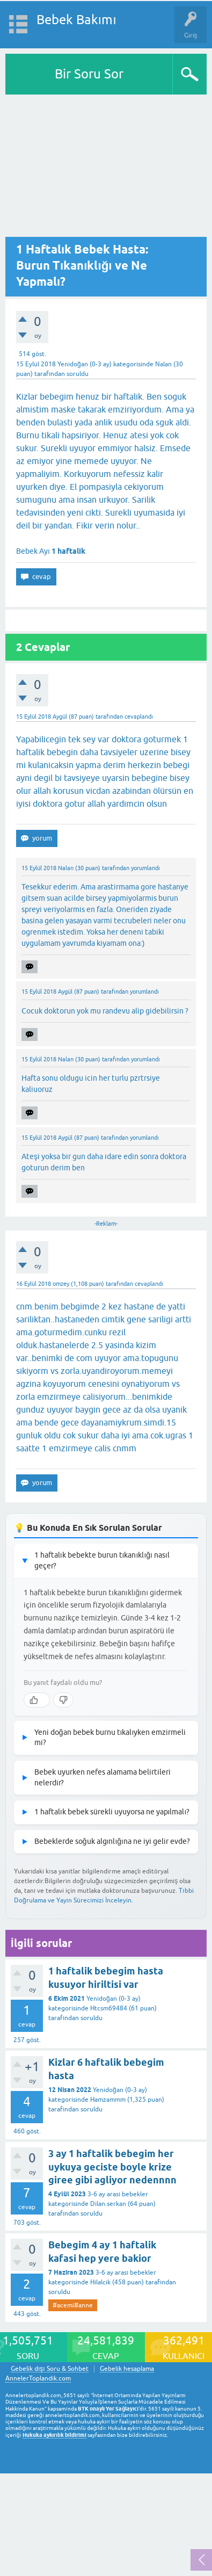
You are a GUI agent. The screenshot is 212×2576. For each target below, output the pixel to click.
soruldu (78, 374)
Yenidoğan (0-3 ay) (84, 364)
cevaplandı (139, 716)
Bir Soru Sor (89, 74)
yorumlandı (145, 868)
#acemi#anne (73, 2305)
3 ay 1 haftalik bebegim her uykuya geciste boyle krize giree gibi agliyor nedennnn (112, 2167)
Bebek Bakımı (76, 19)
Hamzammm (108, 2099)
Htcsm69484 (108, 2008)
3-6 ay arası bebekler (117, 2194)
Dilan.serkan (108, 2204)
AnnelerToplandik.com (38, 2378)
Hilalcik (100, 2282)
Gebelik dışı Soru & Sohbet (50, 2368)
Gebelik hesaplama (127, 2368)
